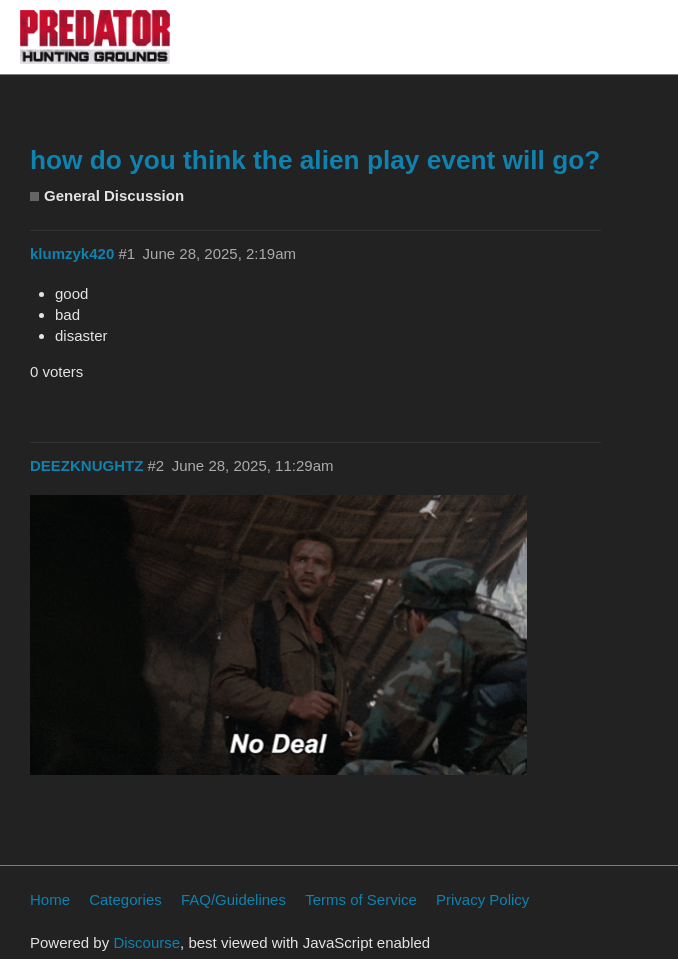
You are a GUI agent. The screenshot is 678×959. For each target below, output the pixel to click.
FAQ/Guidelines (233, 899)
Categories (125, 899)
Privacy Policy (482, 899)
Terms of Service (361, 899)
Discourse (146, 942)
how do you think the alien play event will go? (315, 160)
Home (50, 899)
